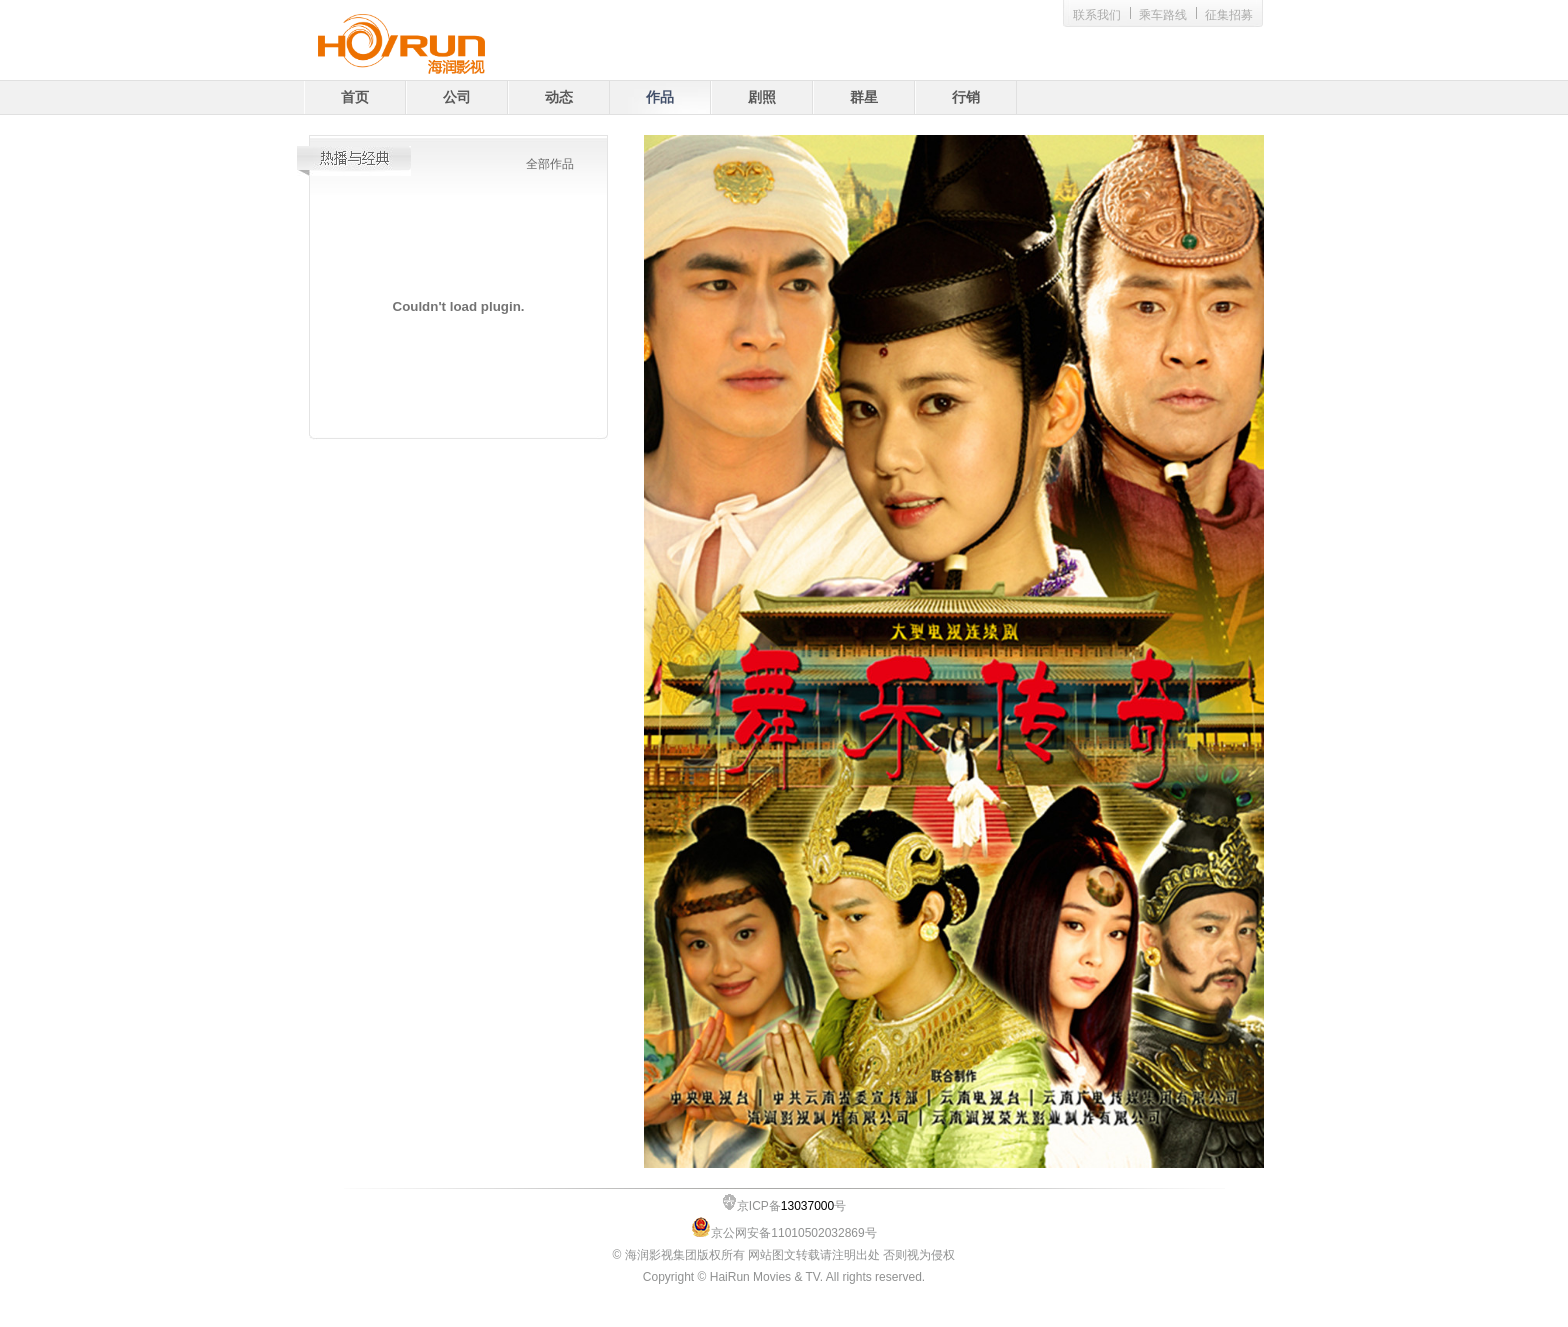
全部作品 (550, 164)
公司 (457, 97)
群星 (864, 97)
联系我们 (1097, 15)
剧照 (762, 97)
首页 (355, 97)
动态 (559, 97)
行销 (966, 97)
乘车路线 (1163, 15)
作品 (660, 97)
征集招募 (1229, 15)
